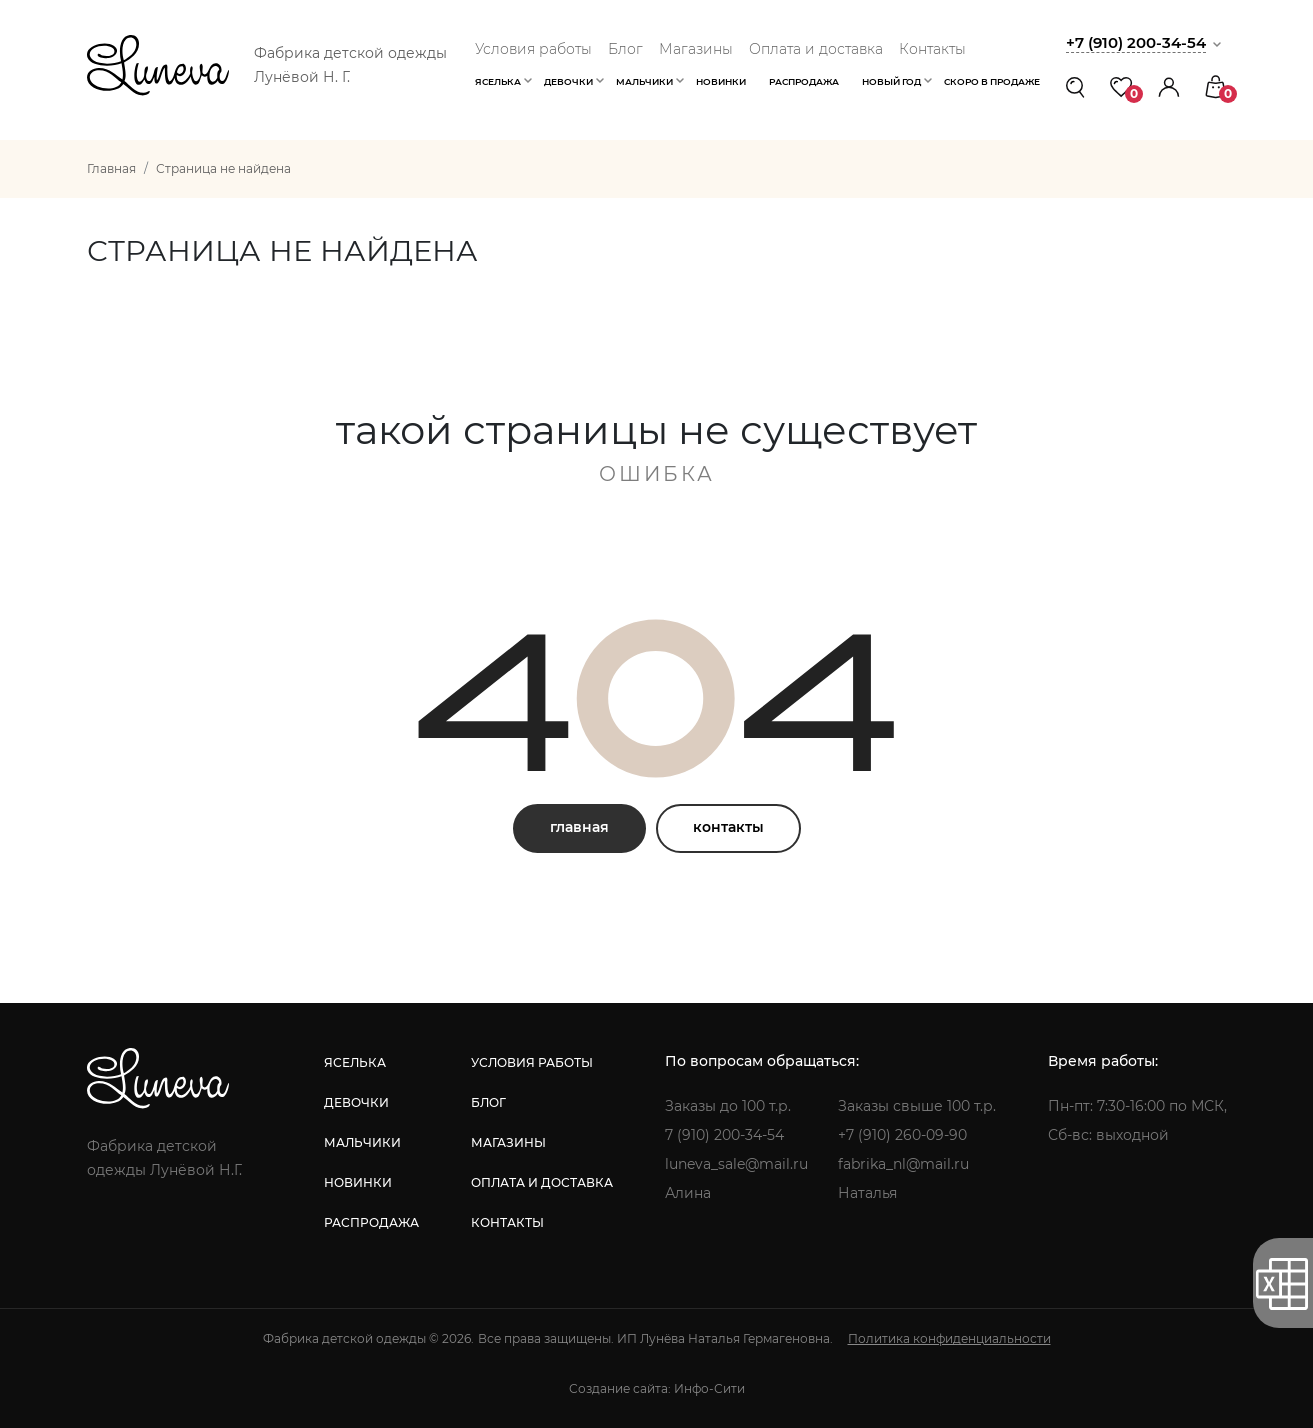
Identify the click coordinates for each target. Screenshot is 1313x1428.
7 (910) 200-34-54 (724, 1135)
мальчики (362, 1142)
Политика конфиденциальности (949, 1338)
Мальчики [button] (644, 81)
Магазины (696, 49)
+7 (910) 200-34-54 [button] (1136, 42)
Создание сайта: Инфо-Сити (657, 1388)
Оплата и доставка (816, 49)
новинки (358, 1182)
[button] (1169, 86)
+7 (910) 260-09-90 (902, 1135)
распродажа (371, 1222)
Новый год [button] (891, 81)
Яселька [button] (498, 81)
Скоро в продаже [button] (992, 81)
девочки (356, 1102)
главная (579, 827)
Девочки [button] (568, 81)
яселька (355, 1062)
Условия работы (533, 49)
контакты (728, 827)
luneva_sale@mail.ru (736, 1164)
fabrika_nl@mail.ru (903, 1164)
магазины (508, 1142)
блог (488, 1102)
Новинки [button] (721, 81)
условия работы (532, 1062)
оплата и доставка (542, 1182)
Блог (625, 49)
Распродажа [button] (804, 81)
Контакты (932, 49)
